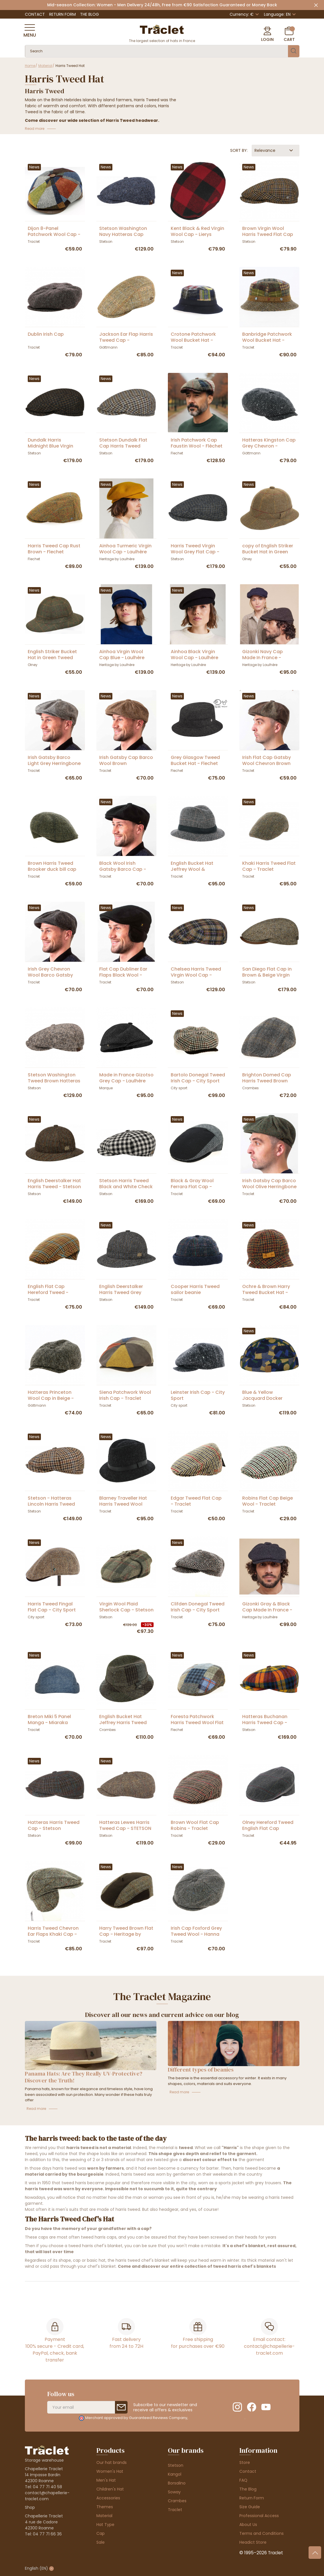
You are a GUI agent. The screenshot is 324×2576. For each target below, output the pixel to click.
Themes (104, 2507)
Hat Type (105, 2524)
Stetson (175, 2465)
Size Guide (249, 2507)
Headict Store (253, 2542)
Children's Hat (110, 2489)
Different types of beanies (201, 2070)
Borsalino (177, 2483)
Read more (36, 2108)
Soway (174, 2492)
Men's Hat (106, 2480)
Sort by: (239, 150)
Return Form (62, 14)
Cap (100, 2533)
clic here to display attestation (217, 2417)
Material (104, 2516)
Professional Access (259, 2516)
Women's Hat (109, 2471)
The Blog (89, 14)
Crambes (177, 2501)
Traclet (175, 2510)
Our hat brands (111, 2462)
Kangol (174, 2474)
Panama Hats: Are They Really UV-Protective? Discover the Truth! (83, 2077)
